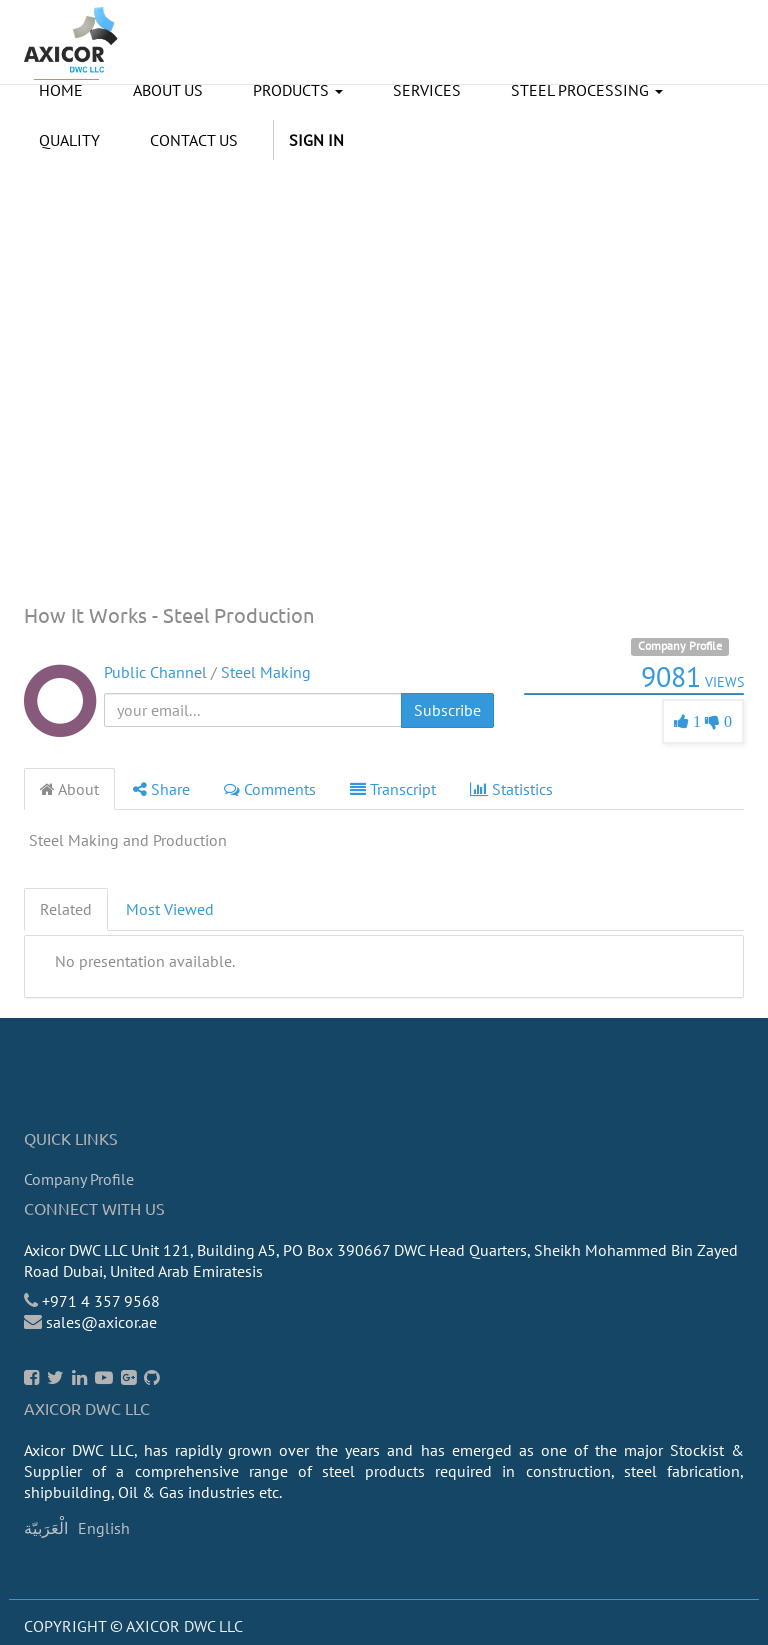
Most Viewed (170, 909)
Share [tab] (161, 789)
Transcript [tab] (393, 789)
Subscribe (447, 710)
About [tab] (69, 789)
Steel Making (266, 672)
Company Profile (680, 645)
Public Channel (155, 672)
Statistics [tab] (511, 789)
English (104, 1528)
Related (66, 909)
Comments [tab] (270, 789)
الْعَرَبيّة (46, 1528)
